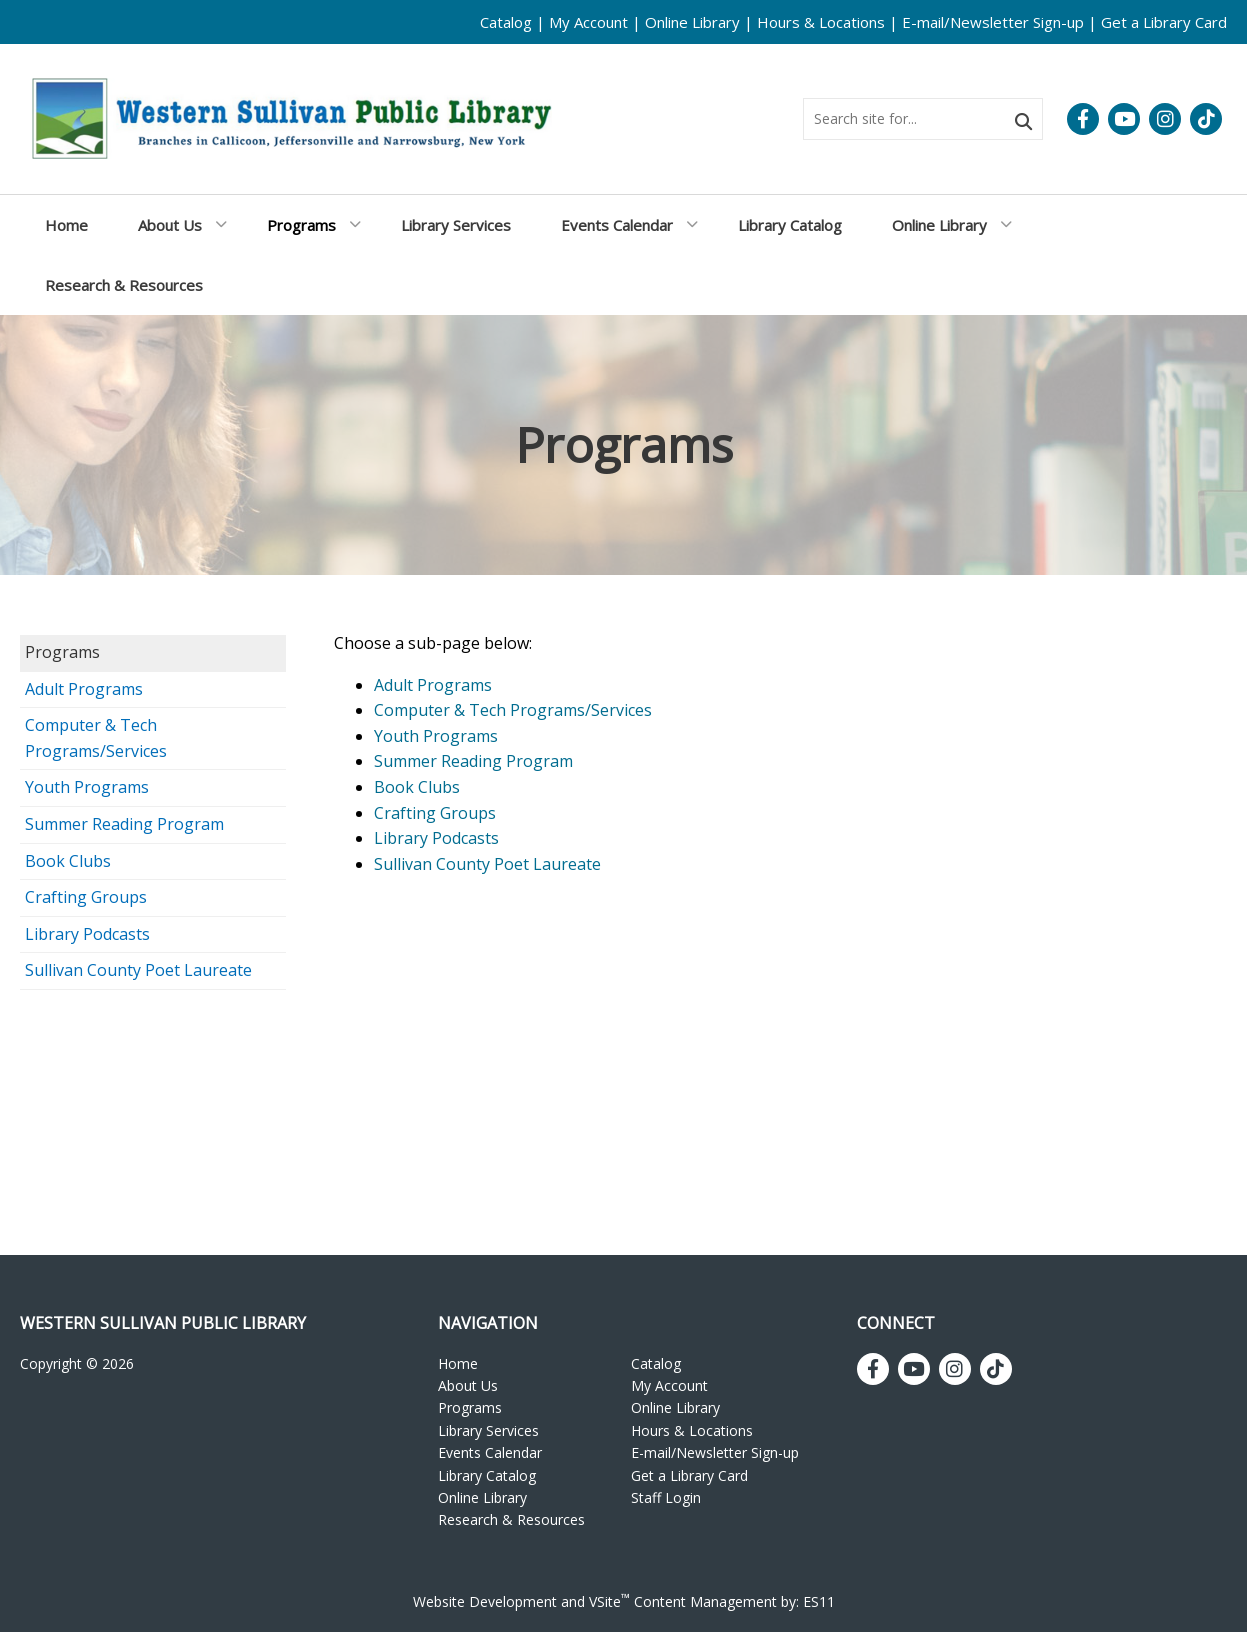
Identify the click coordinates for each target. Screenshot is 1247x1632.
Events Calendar (490, 1452)
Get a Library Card (1164, 22)
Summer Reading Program (124, 824)
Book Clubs (68, 861)
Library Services (488, 1430)
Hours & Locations (821, 22)
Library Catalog (487, 1475)
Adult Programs (84, 689)
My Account (588, 22)
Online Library (692, 22)
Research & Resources (511, 1519)
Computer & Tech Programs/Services (96, 738)
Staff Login (666, 1497)
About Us (468, 1385)
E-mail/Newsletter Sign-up (993, 22)
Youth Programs (87, 787)
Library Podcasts (87, 934)
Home (458, 1363)
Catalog (506, 22)
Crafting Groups (86, 897)
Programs (62, 652)
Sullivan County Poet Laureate (138, 970)
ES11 (819, 1601)
